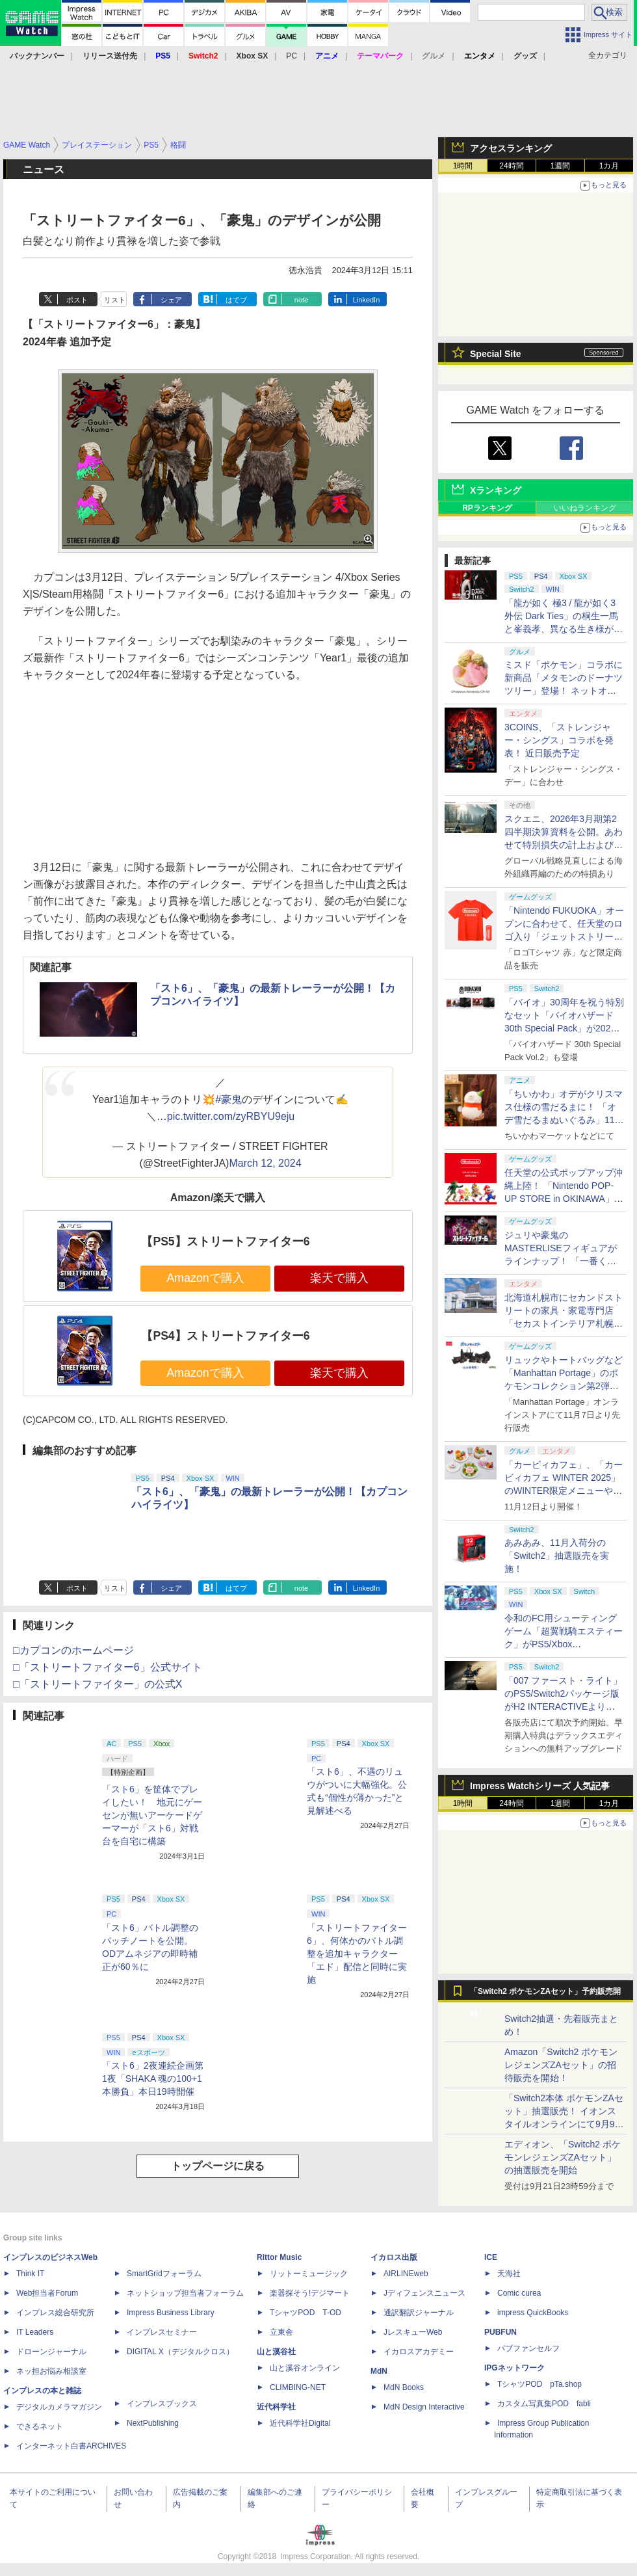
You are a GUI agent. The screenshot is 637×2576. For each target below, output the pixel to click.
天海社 (509, 2273)
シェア (171, 300)
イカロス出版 (393, 2257)
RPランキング (487, 507)
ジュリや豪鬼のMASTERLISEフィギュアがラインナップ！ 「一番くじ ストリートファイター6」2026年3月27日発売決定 (560, 1261)
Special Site (495, 354)
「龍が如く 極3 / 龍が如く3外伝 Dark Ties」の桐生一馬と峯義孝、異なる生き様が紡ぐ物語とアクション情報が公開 (563, 629)
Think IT (30, 2273)
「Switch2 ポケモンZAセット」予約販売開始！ (545, 1994)
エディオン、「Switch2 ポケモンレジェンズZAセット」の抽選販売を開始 (562, 2157)
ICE (490, 2257)
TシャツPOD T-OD (305, 2312)
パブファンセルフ (528, 2348)
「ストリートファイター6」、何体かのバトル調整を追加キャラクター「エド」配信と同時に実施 (357, 1953)
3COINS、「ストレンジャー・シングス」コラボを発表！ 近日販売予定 (559, 740)
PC (291, 55)
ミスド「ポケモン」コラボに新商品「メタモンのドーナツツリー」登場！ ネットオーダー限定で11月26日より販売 (563, 690)
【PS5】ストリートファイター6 (225, 1241)
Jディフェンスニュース (424, 2293)
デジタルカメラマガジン (59, 2406)
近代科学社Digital (300, 2423)
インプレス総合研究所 (55, 2312)
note (301, 300)
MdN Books (404, 2387)
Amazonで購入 (205, 1277)
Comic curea (519, 2293)
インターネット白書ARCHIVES (71, 2445)
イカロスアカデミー (419, 2351)
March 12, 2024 (265, 1163)
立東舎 (281, 2332)
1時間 (463, 165)
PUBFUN (500, 2332)
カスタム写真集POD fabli (544, 2403)
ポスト (77, 300)
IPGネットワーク (514, 2367)
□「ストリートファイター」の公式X (97, 1684)
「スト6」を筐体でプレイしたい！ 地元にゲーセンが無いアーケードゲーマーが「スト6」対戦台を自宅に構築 (152, 1815)
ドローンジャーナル (51, 2351)
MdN (378, 2371)
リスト (114, 300)
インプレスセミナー (162, 2332)
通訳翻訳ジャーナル (419, 2312)
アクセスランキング (511, 148)
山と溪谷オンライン (305, 2367)
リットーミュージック (309, 2273)
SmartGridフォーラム (164, 2273)
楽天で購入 (339, 1277)
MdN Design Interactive (424, 2406)
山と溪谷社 (276, 2351)
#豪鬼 (228, 1099)
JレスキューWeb (413, 2332)
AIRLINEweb (406, 2273)
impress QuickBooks (532, 2312)
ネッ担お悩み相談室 (51, 2371)
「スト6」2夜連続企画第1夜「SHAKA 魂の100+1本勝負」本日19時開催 (152, 2078)
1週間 (561, 165)
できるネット (39, 2426)
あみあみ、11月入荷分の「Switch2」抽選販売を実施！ (556, 1555)
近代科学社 (276, 2406)
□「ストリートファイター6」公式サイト (107, 1667)
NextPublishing (153, 2423)
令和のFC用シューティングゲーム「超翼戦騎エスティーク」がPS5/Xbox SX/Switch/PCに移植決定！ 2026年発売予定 (563, 1644)
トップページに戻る (218, 2165)
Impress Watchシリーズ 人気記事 (540, 1786)
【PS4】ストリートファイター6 (225, 1335)
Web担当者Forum (47, 2293)
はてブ (236, 300)
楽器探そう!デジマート (310, 2293)
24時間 (511, 165)
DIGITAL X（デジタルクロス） (180, 2351)
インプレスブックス (162, 2403)
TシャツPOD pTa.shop (539, 2384)
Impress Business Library (170, 2312)
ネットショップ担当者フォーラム (185, 2293)
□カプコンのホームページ (73, 1650)
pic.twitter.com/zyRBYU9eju (231, 1116)
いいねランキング (585, 507)
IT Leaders (34, 2332)
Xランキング (495, 490)
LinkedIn (366, 300)
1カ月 (609, 165)
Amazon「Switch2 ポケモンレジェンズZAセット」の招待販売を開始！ (561, 2065)
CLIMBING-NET (298, 2387)
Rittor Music (279, 2257)
